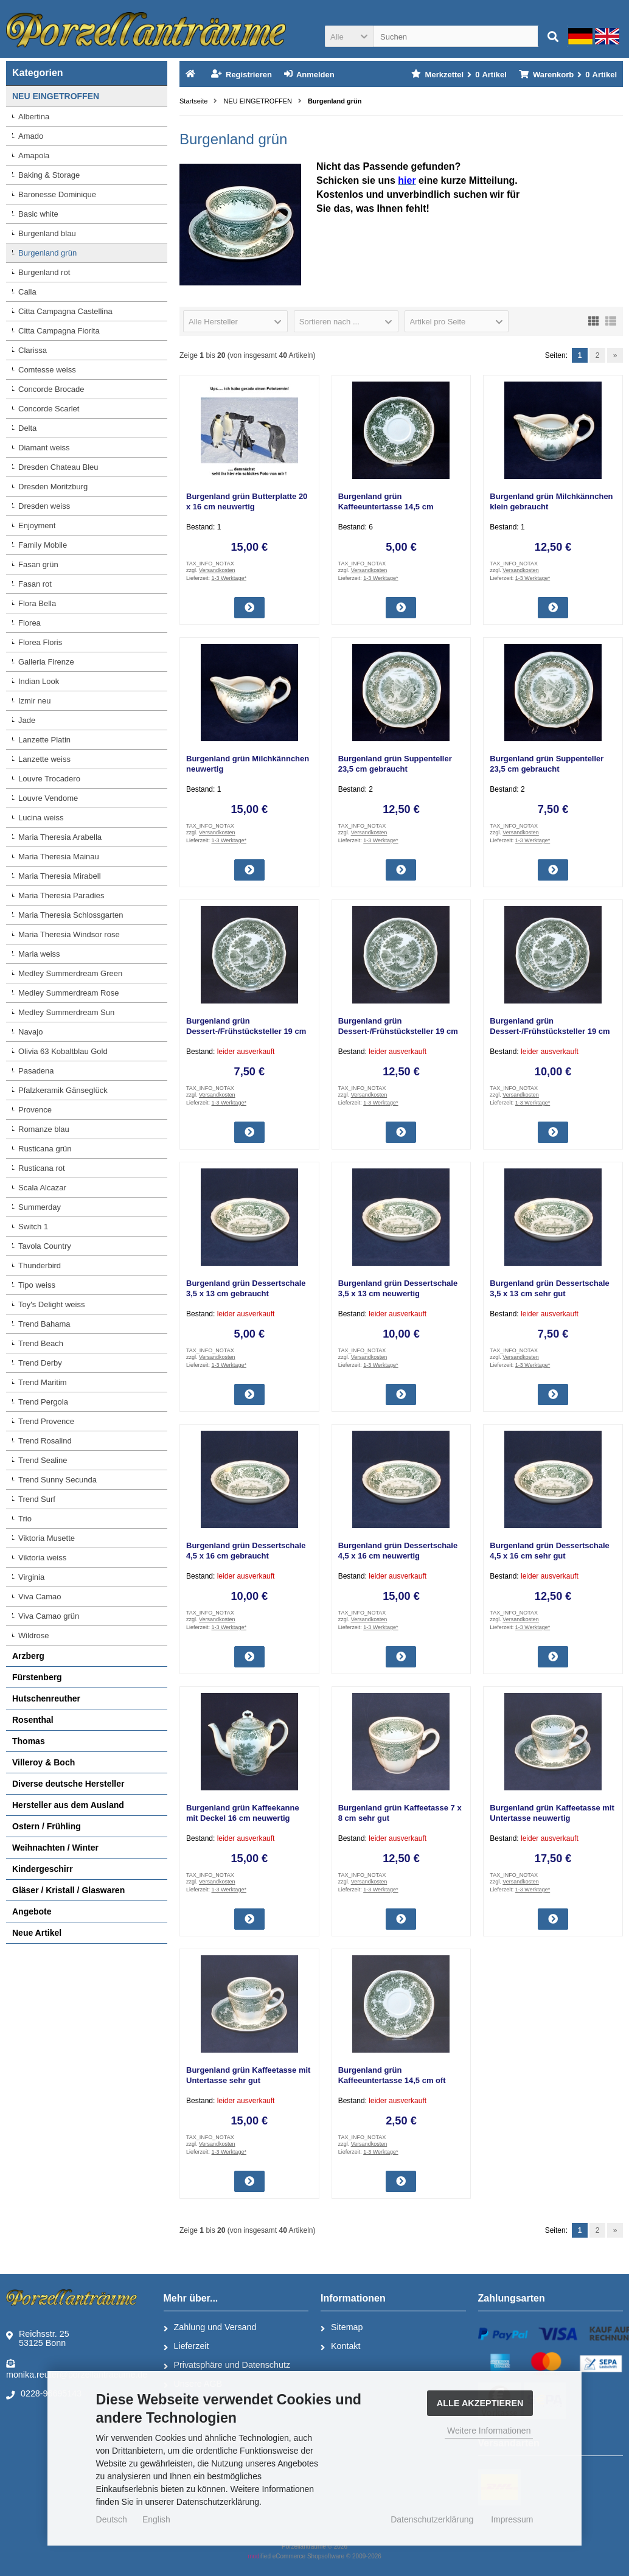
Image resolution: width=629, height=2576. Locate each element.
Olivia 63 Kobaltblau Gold (63, 1051)
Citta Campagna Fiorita (59, 330)
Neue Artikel (36, 1933)
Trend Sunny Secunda (57, 1479)
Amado (30, 136)
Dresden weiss (44, 506)
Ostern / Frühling (46, 1826)
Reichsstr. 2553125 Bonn (37, 2338)
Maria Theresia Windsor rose (69, 934)
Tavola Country (44, 1246)
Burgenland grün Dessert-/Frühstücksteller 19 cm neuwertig (398, 1031)
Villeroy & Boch (43, 1762)
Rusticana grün (44, 1148)
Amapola (33, 155)
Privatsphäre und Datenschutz (227, 2365)
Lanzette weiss (44, 759)
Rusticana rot (41, 1168)
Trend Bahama (44, 1323)
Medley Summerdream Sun (66, 1012)
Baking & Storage (49, 175)
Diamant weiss (44, 447)
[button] (349, 36)
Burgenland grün (47, 252)
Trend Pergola (43, 1401)
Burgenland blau (47, 233)
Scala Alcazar (42, 1187)
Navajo (30, 1031)
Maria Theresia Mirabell (59, 876)
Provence (35, 1109)
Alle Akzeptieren (480, 2403)
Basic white (38, 213)
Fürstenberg (37, 1677)
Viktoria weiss (42, 1557)
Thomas (28, 1741)
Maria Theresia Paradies (61, 895)
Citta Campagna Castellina (65, 311)
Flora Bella (37, 603)
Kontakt (340, 2346)
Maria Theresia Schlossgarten (70, 915)
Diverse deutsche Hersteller (68, 1784)
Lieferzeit (186, 2346)
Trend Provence (46, 1421)
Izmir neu (34, 700)
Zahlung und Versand (210, 2327)
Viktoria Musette (46, 1538)
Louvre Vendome (48, 798)
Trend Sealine (42, 1460)
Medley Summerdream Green (70, 973)
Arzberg (28, 1656)
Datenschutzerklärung (432, 2519)
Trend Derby (40, 1362)
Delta (27, 428)
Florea (29, 622)
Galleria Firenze (46, 661)
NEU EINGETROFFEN (55, 96)
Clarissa (32, 350)
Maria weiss (39, 953)
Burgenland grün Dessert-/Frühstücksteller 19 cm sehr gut (550, 1031)
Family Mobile (42, 545)
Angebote (32, 1911)
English (156, 2519)
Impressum (512, 2519)
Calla (27, 291)
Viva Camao (39, 1596)
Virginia (31, 1577)
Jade (26, 720)
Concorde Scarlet (48, 408)
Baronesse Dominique (57, 194)
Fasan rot (35, 583)
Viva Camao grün (48, 1616)
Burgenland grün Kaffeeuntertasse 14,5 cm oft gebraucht (392, 2080)
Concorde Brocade (51, 389)
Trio (25, 1518)
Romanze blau (43, 1129)
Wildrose (33, 1635)
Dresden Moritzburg (53, 486)
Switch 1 (33, 1226)
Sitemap (342, 2327)
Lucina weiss (40, 817)
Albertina (33, 116)
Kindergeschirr (42, 1869)
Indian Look (38, 681)
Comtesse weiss (47, 369)
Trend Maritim (42, 1382)
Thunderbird (39, 1265)
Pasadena (36, 1070)
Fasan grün (38, 564)
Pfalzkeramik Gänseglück (63, 1090)
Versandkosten (217, 570)
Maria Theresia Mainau (58, 856)
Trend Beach (40, 1343)
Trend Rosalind (45, 1440)
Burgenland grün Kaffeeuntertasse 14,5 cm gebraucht (386, 507)
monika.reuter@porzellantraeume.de (76, 2368)
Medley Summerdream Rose (68, 992)
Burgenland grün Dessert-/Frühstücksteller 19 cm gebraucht (246, 1031)
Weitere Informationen (488, 2430)
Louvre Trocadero (49, 778)
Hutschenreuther (46, 1698)
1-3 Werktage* (229, 578)
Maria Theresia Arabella (60, 837)
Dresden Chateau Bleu (58, 467)
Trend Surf (36, 1499)
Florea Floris (40, 642)
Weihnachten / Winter (55, 1847)
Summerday (39, 1207)
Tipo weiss (36, 1285)
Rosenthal (33, 1720)
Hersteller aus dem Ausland (68, 1805)
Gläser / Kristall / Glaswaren (68, 1890)
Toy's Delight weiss (51, 1304)
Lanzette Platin (44, 739)
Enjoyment (36, 525)
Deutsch (111, 2519)
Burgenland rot (44, 272)
